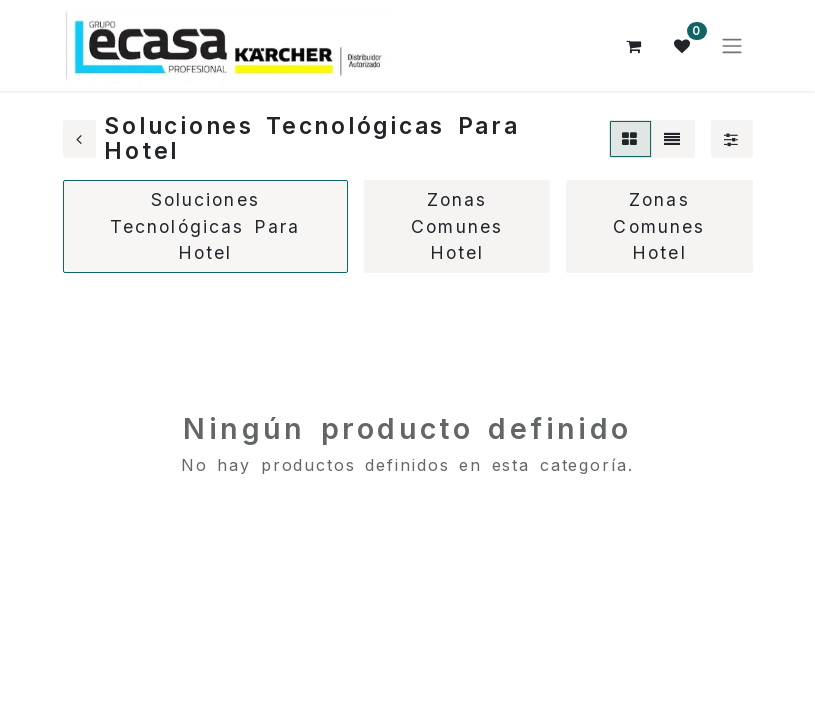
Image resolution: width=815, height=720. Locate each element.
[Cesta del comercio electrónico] (635, 46)
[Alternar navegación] (732, 46)
